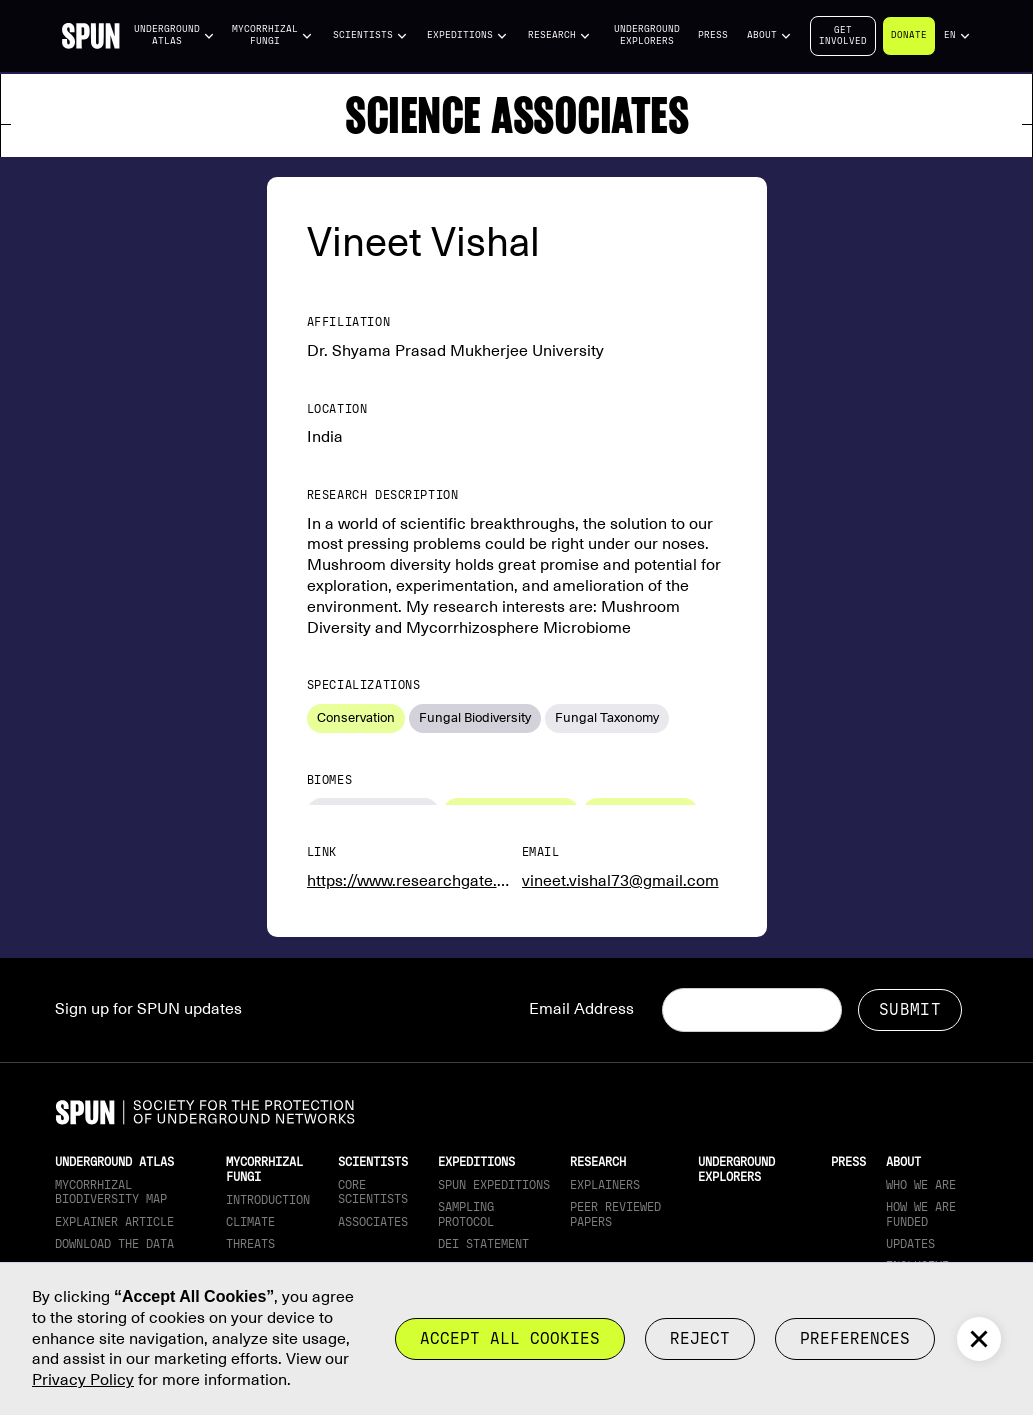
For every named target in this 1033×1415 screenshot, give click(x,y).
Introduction (268, 1200)
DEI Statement (483, 1244)
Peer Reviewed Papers (615, 1214)
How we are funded (921, 1214)
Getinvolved (843, 35)
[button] (175, 35)
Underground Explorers (647, 35)
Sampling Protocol (466, 1214)
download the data (114, 1244)
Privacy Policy (83, 1380)
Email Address (581, 1009)
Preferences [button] (855, 1338)
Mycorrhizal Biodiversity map (111, 1192)
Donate (909, 35)
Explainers (605, 1185)
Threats (250, 1244)
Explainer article (114, 1222)
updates (910, 1244)
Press (713, 35)
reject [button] (700, 1338)
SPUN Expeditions (494, 1185)
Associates (373, 1222)
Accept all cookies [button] (510, 1338)
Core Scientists (373, 1192)
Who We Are (921, 1185)
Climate (250, 1222)
